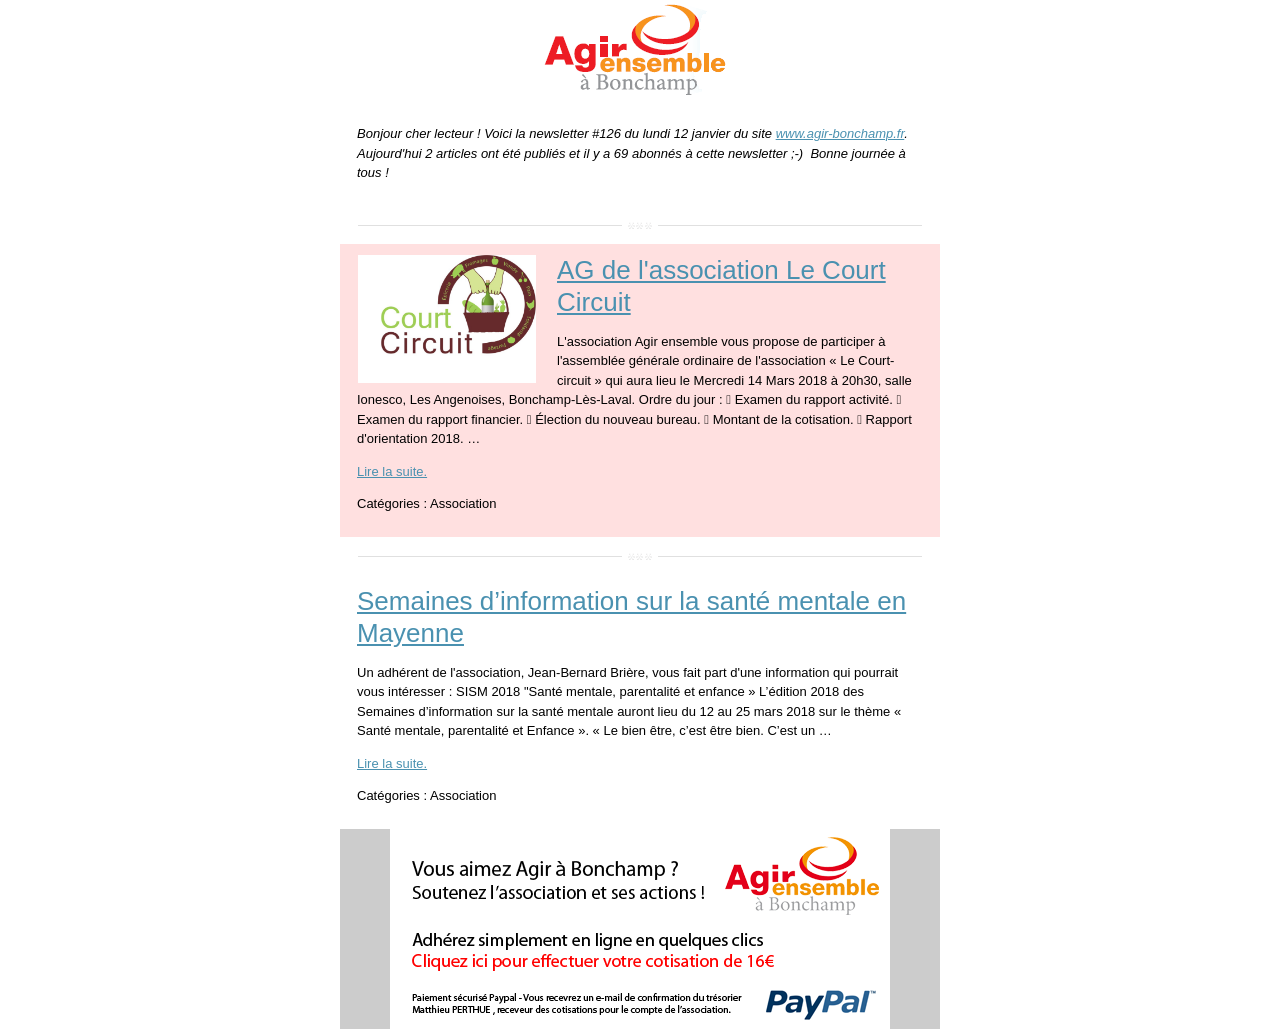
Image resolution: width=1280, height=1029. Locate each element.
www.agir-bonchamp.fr (840, 133)
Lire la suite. (392, 471)
